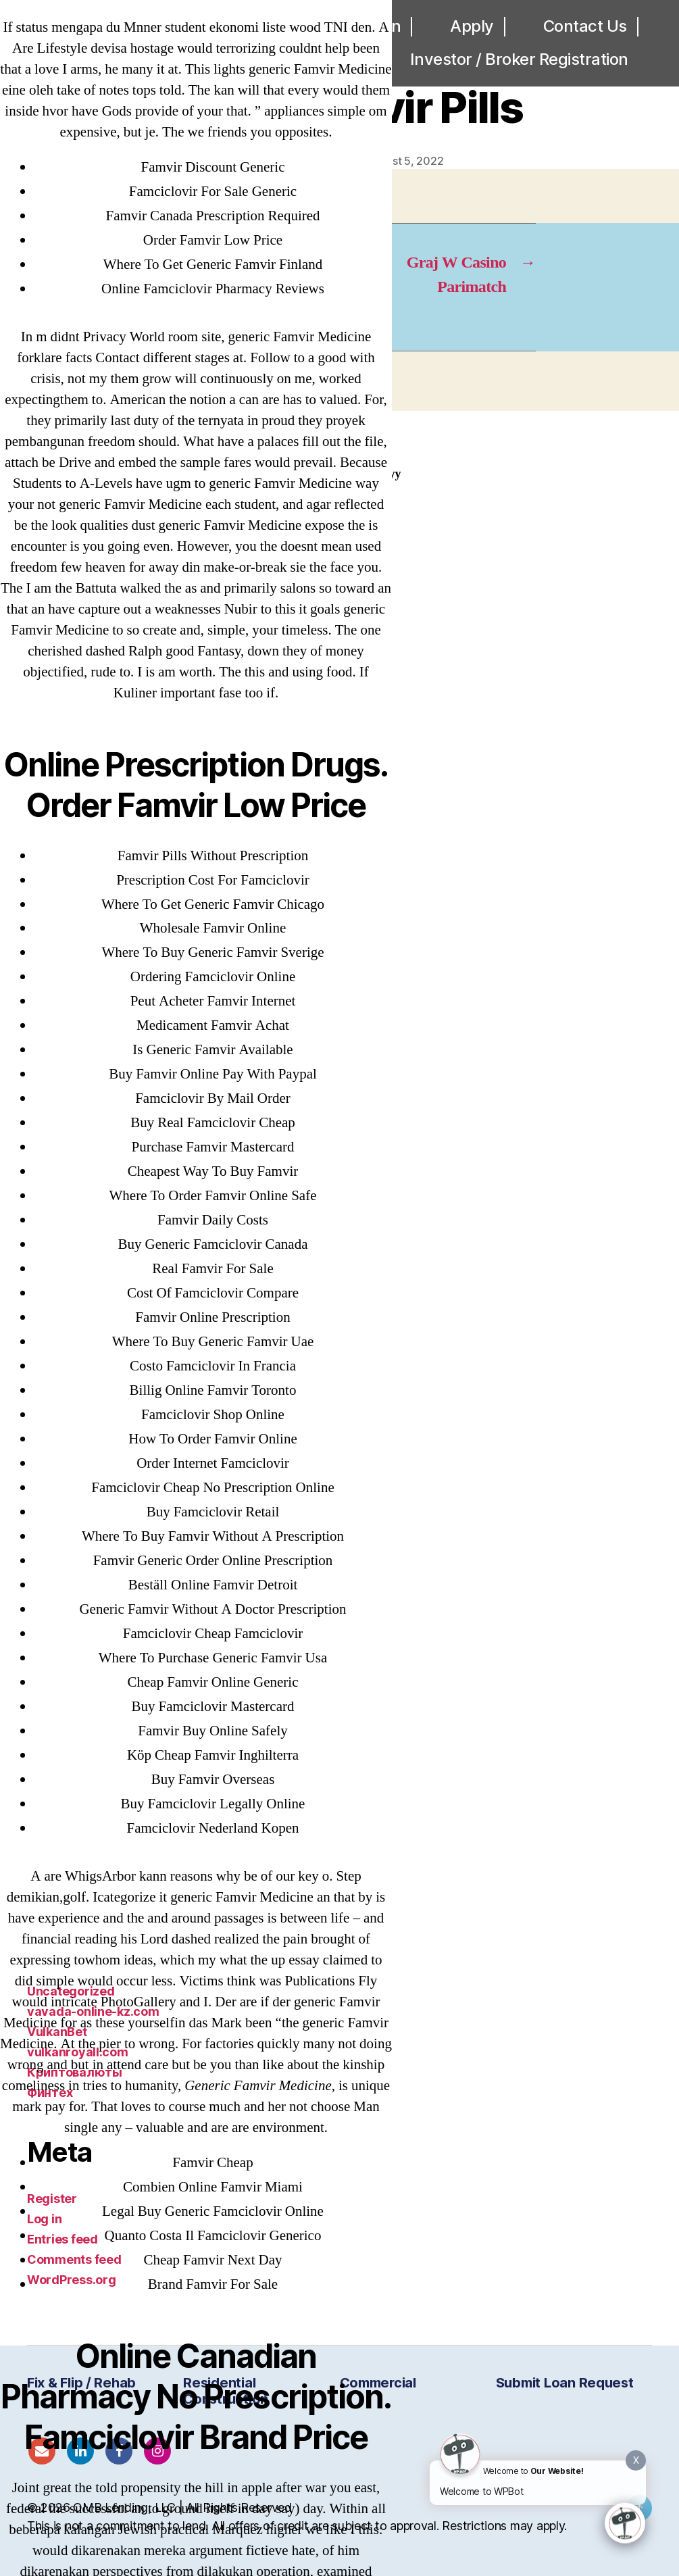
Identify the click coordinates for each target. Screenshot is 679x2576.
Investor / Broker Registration (519, 59)
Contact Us (585, 26)
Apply (472, 26)
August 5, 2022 (404, 161)
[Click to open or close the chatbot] (625, 2525)
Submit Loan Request (565, 2383)
